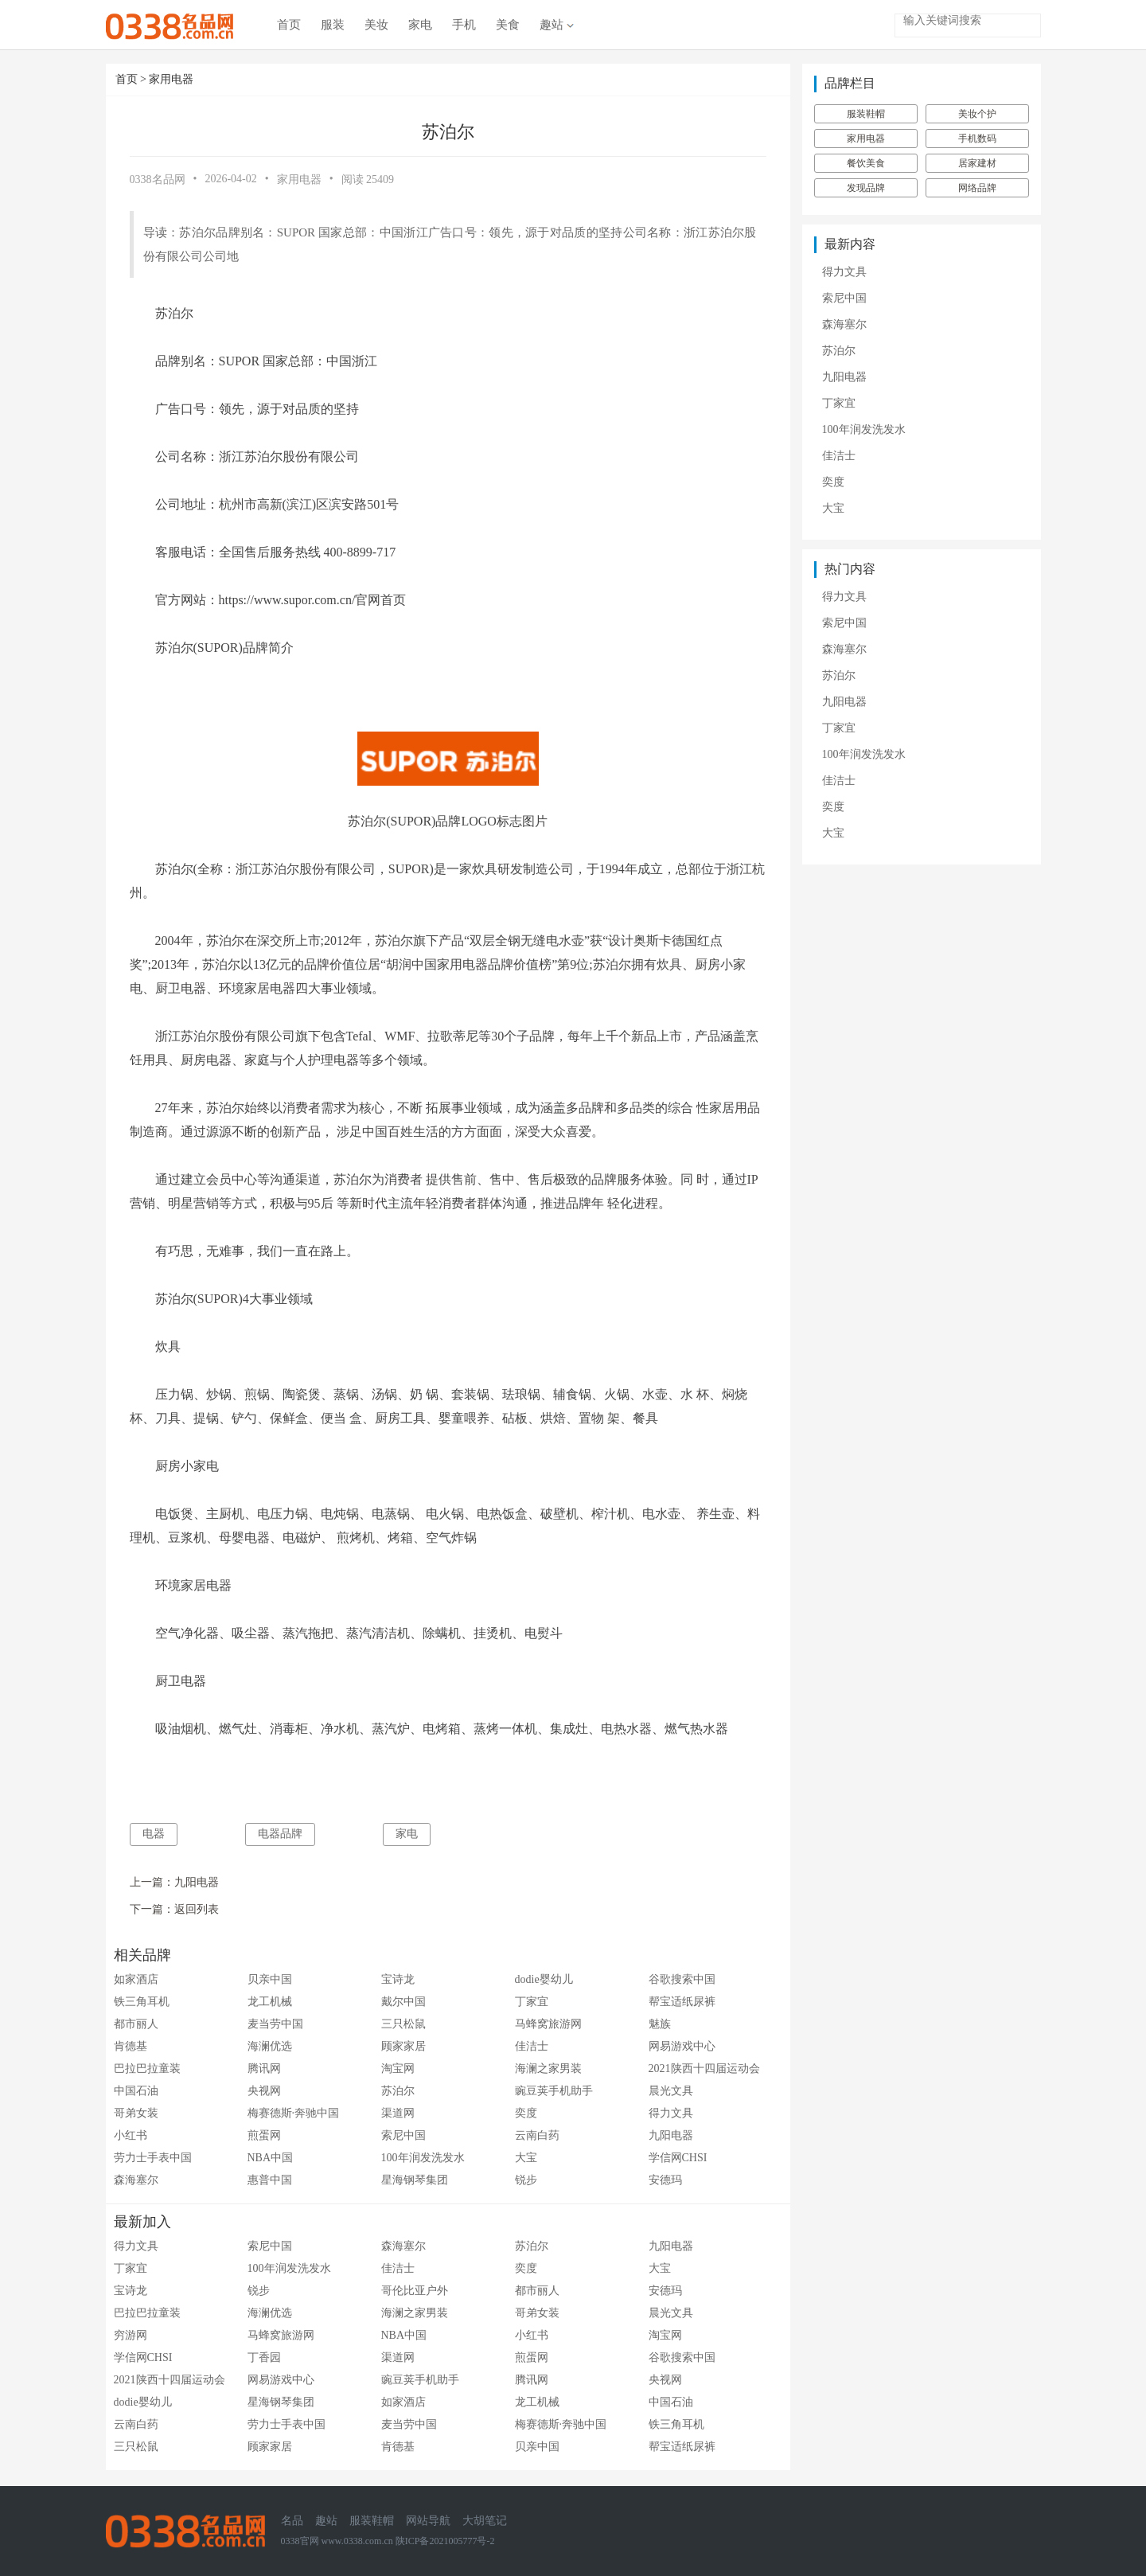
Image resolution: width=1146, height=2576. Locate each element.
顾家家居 (403, 2046)
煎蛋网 (264, 2135)
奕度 (526, 2113)
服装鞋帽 (866, 113)
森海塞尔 (136, 2180)
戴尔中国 (403, 2002)
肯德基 (130, 2046)
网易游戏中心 (682, 2046)
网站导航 (428, 2521)
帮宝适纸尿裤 (682, 2002)
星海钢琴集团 (414, 2180)
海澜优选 (270, 2046)
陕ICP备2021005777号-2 (445, 2541)
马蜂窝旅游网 (548, 2024)
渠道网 (398, 2113)
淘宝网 (398, 2068)
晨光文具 (671, 2091)
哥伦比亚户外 (414, 2291)
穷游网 (130, 2335)
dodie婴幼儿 (544, 1979)
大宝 (526, 2158)
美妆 (376, 24)
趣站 (557, 24)
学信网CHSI (678, 2158)
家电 (420, 24)
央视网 (264, 2091)
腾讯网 (264, 2068)
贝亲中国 (270, 1979)
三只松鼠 (403, 2024)
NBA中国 (271, 2158)
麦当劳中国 (275, 2024)
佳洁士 (531, 2046)
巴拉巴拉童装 (147, 2068)
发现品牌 (866, 187)
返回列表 (196, 1909)
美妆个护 (977, 113)
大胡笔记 (484, 2521)
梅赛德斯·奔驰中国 (294, 2113)
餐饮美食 (866, 163)
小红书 (130, 2135)
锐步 (526, 2180)
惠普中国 (270, 2180)
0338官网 (300, 2541)
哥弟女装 (136, 2113)
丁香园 (264, 2357)
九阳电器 (196, 1882)
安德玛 (665, 2180)
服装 (333, 24)
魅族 (660, 2024)
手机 (464, 24)
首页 (289, 24)
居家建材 (977, 163)
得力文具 (671, 2113)
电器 (153, 1834)
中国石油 (136, 2091)
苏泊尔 (398, 2091)
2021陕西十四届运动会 (704, 2068)
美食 (508, 24)
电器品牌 (280, 1834)
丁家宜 (531, 2002)
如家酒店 (136, 1979)
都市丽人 (136, 2024)
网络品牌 (977, 187)
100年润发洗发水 (423, 2158)
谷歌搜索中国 (682, 1979)
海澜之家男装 (548, 2068)
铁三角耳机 (142, 2002)
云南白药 (537, 2135)
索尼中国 (403, 2135)
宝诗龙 (398, 1979)
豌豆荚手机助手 (554, 2091)
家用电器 (171, 79)
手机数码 (977, 138)
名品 (292, 2521)
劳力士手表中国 (153, 2158)
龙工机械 (270, 2002)
